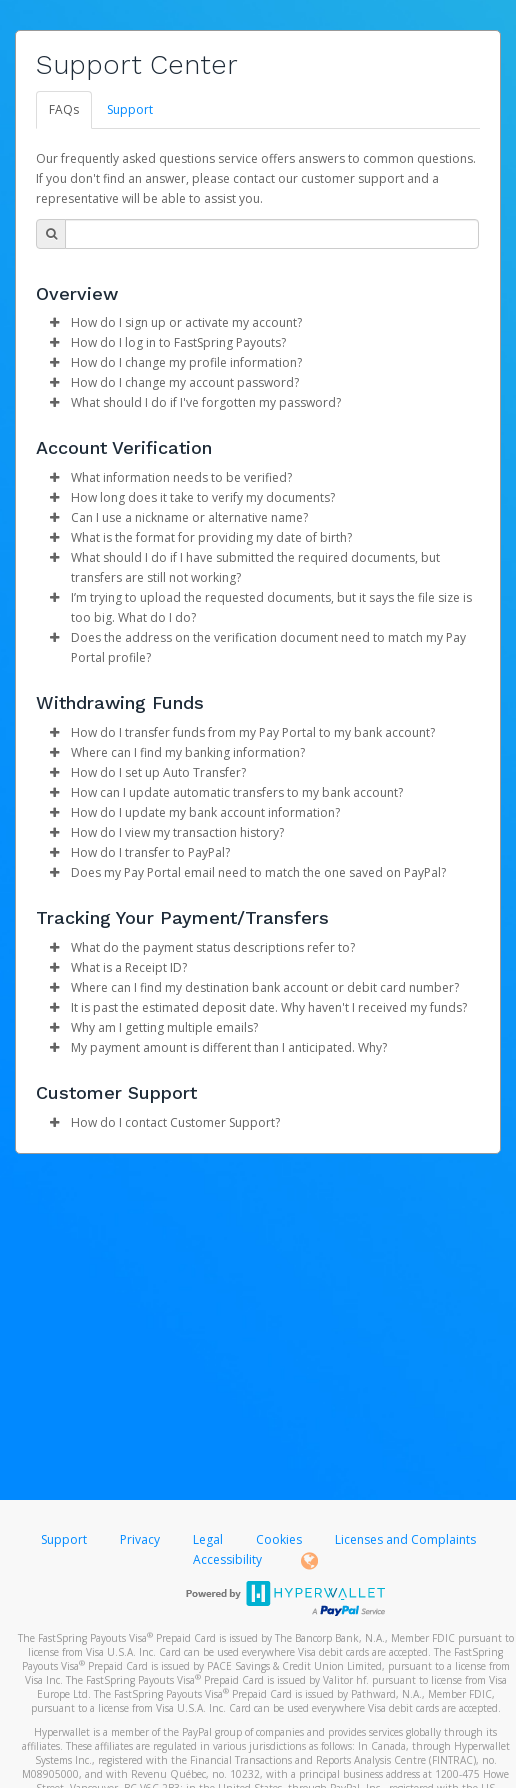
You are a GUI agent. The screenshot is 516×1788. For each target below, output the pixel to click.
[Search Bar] (272, 234)
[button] (54, 323)
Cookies (279, 1539)
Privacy (140, 1539)
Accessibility (227, 1559)
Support (130, 109)
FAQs (64, 109)
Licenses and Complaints (405, 1539)
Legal (208, 1539)
